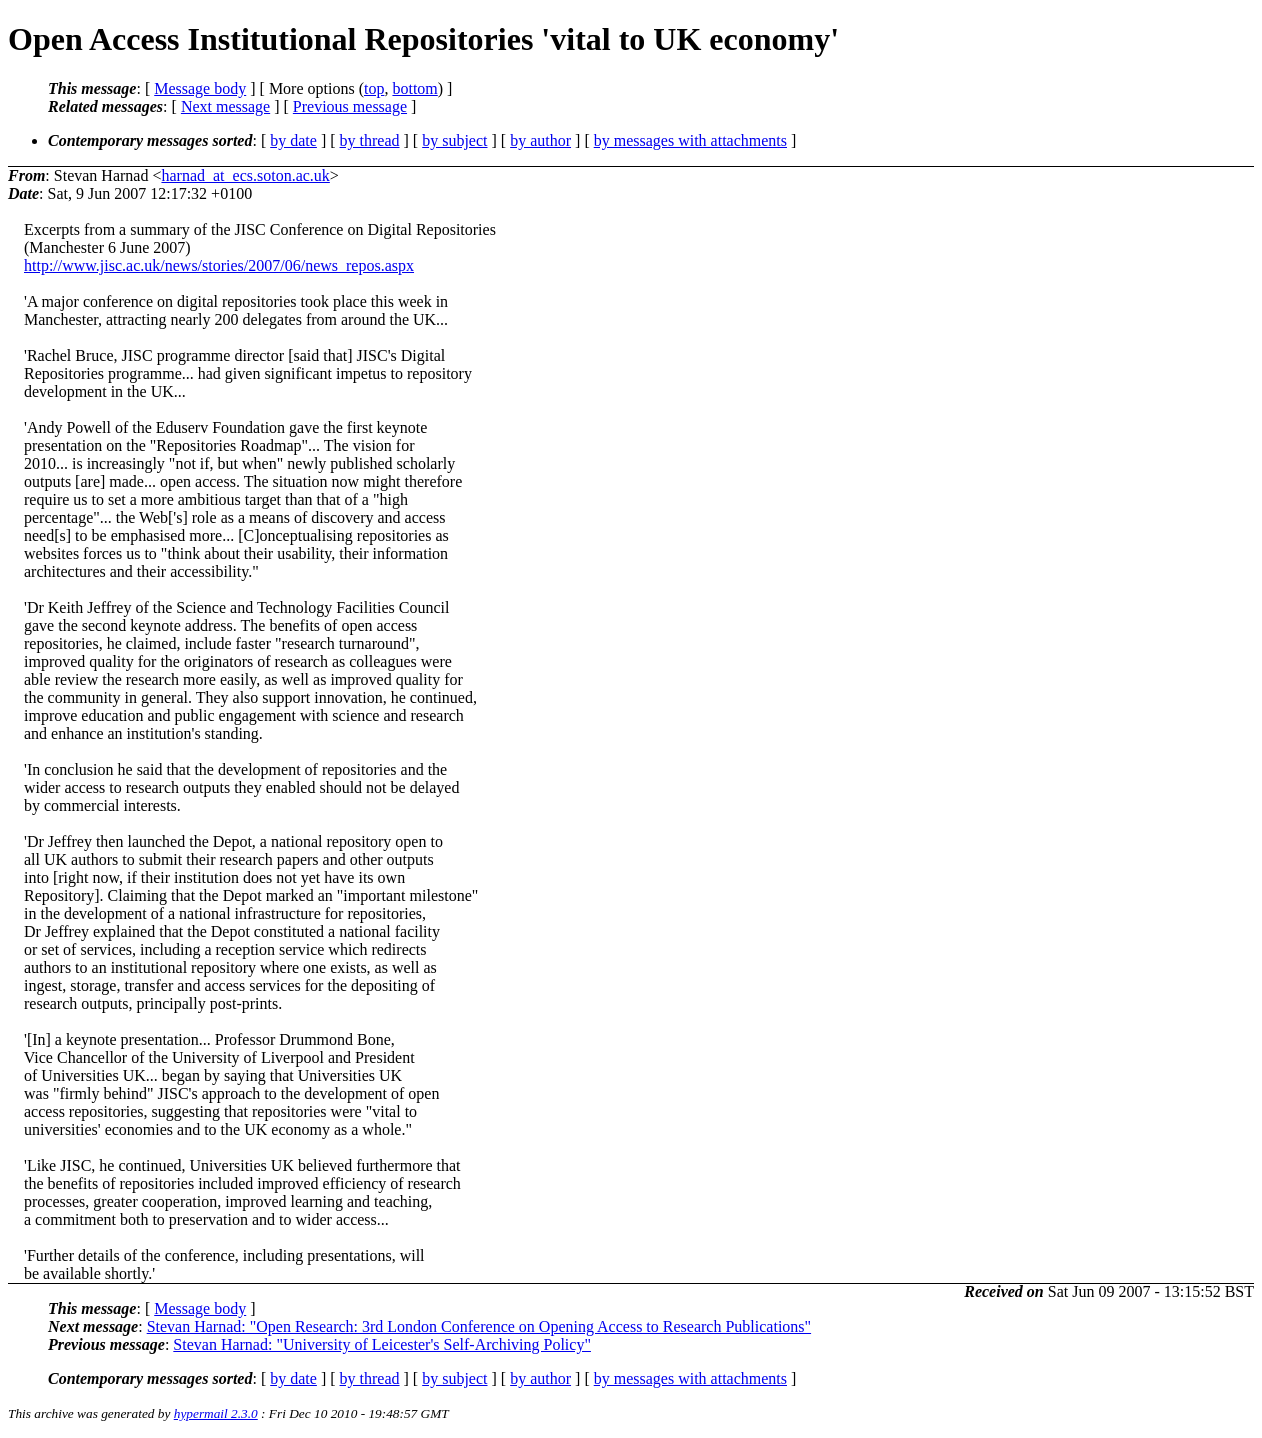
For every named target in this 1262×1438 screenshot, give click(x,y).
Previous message (350, 106)
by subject (454, 140)
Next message (225, 106)
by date (293, 140)
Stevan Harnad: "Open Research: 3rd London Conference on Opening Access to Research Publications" (479, 1326)
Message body (200, 88)
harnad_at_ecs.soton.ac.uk (245, 175)
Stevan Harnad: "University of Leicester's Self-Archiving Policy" (382, 1344)
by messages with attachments (690, 140)
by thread (370, 140)
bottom (414, 88)
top (374, 88)
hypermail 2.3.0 (216, 1413)
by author (540, 140)
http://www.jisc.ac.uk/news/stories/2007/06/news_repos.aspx (219, 265)
